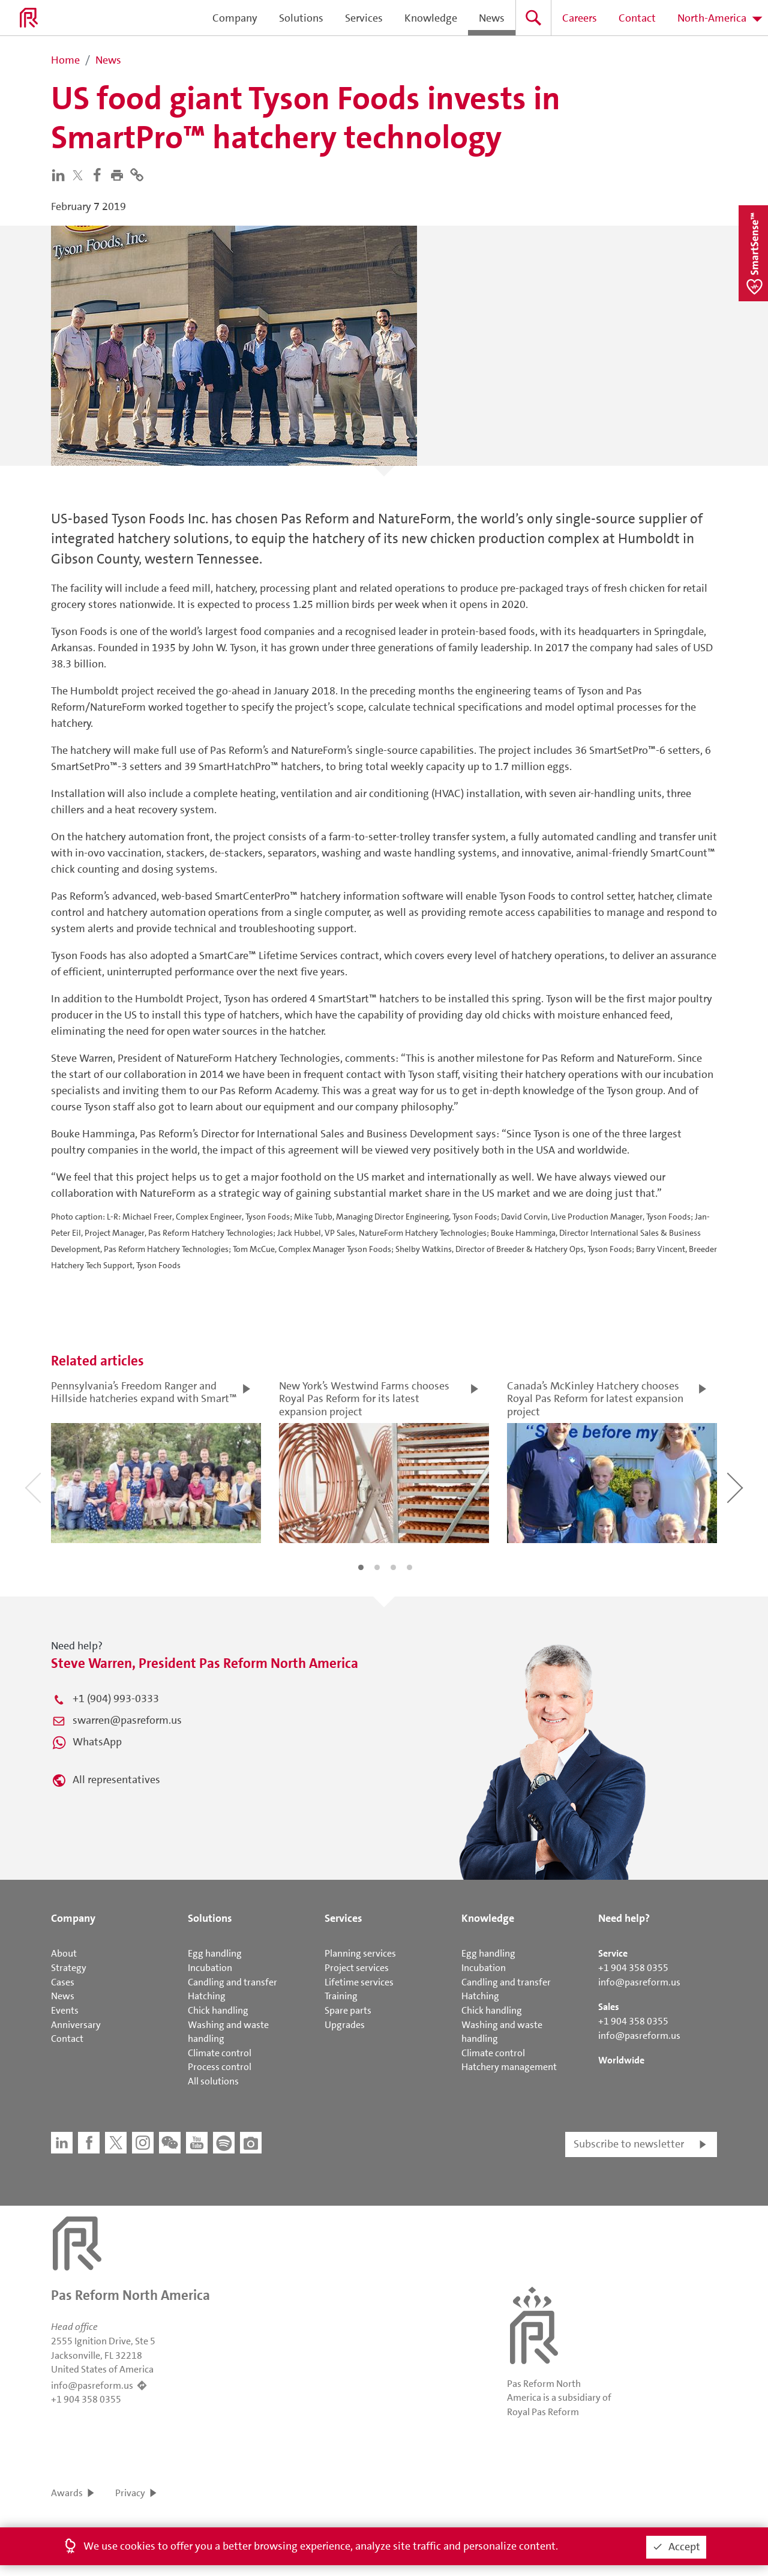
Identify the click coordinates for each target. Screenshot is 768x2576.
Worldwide (621, 2060)
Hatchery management (509, 2066)
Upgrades (345, 2024)
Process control (219, 2066)
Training (341, 1996)
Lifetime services (359, 1982)
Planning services (360, 1953)
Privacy (130, 2493)
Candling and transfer (232, 1982)
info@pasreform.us (639, 1982)
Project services (357, 1967)
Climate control (219, 2053)
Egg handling (215, 1953)
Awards (67, 2493)
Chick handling (218, 2010)
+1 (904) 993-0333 (116, 1698)
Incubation (210, 1967)
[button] (120, 174)
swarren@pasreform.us (127, 1720)
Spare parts (348, 2010)
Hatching (207, 1996)
